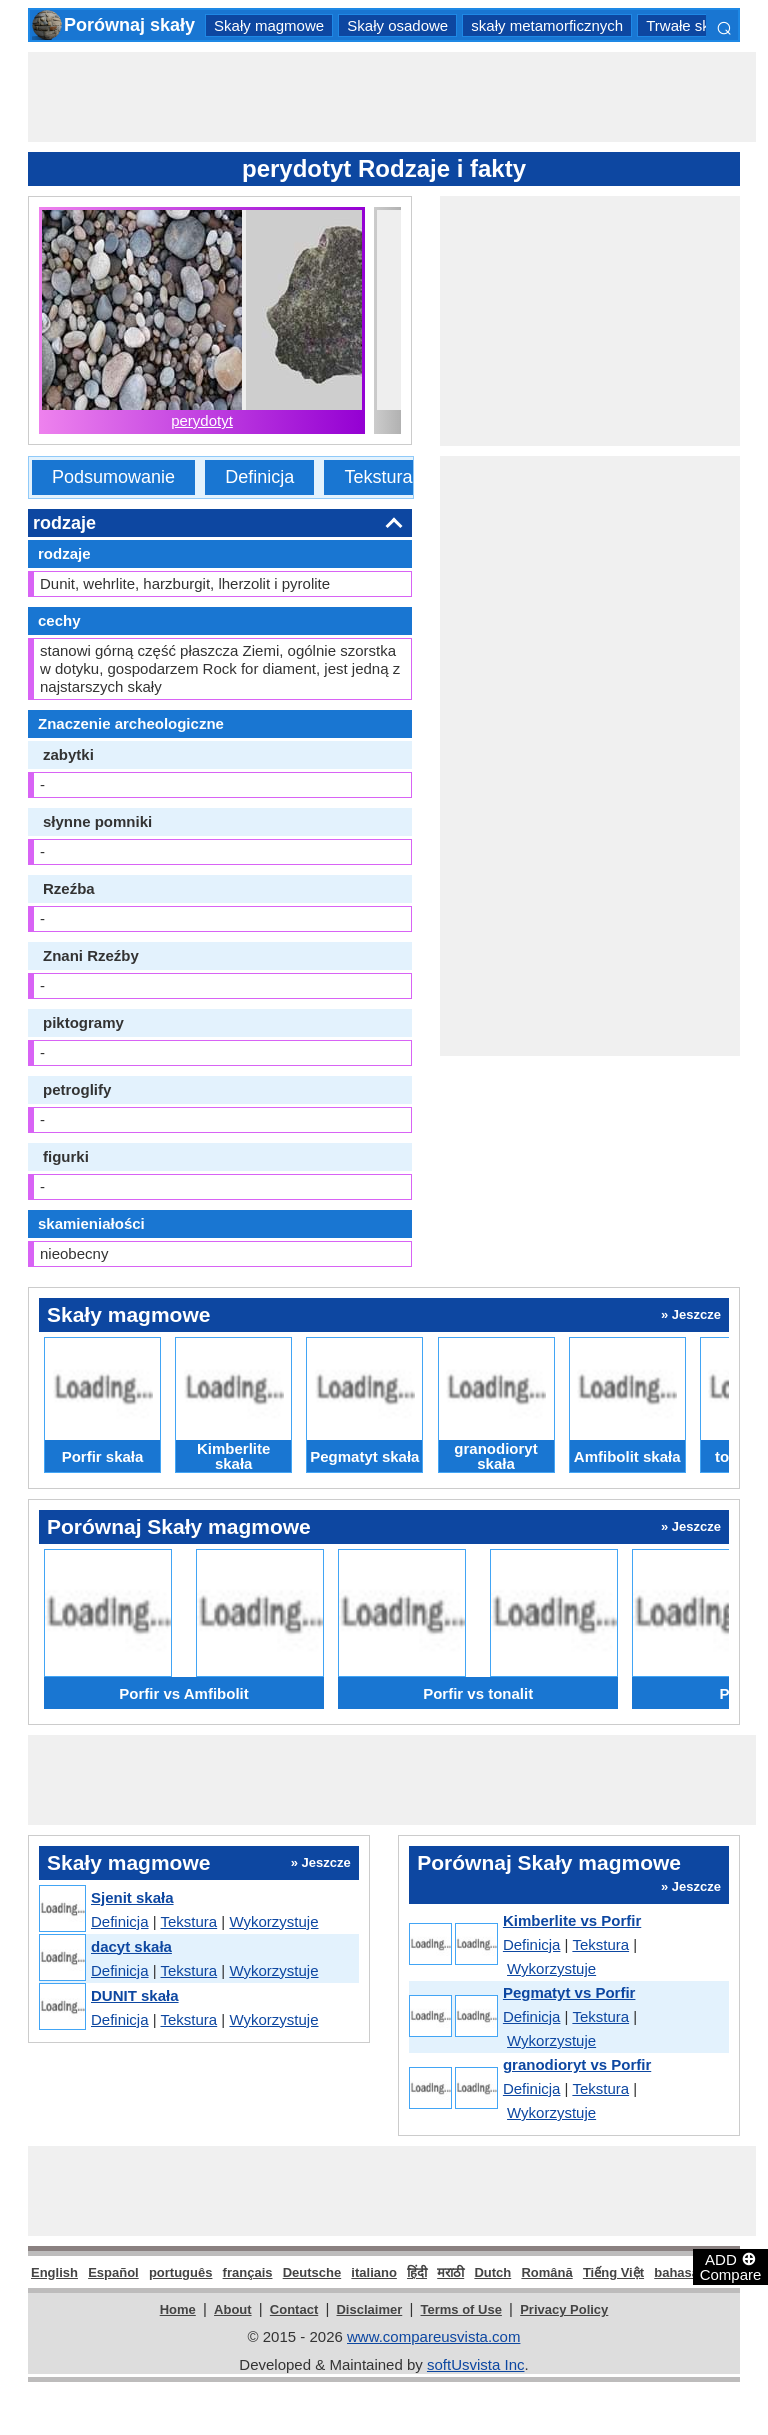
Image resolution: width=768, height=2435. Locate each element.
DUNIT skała (135, 1995)
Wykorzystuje (273, 1921)
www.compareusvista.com (433, 2336)
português (181, 2272)
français (248, 2272)
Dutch (492, 2272)
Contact (294, 2309)
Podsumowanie (113, 477)
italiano (374, 2272)
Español (113, 2272)
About (233, 2309)
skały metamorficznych (547, 25)
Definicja (259, 477)
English (54, 2272)
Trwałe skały (687, 25)
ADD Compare (731, 2266)
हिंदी (417, 2272)
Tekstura (378, 477)
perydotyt (202, 420)
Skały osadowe (397, 25)
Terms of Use (461, 2309)
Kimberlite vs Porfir (572, 1920)
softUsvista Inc (476, 2364)
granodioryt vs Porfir (577, 2064)
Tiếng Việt (613, 2272)
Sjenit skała (132, 1897)
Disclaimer (369, 2309)
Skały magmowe (269, 25)
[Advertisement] (392, 97)
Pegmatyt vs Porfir (569, 1992)
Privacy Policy (564, 2309)
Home (178, 2309)
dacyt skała (131, 1946)
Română (546, 2272)
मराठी (450, 2272)
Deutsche (312, 2272)
